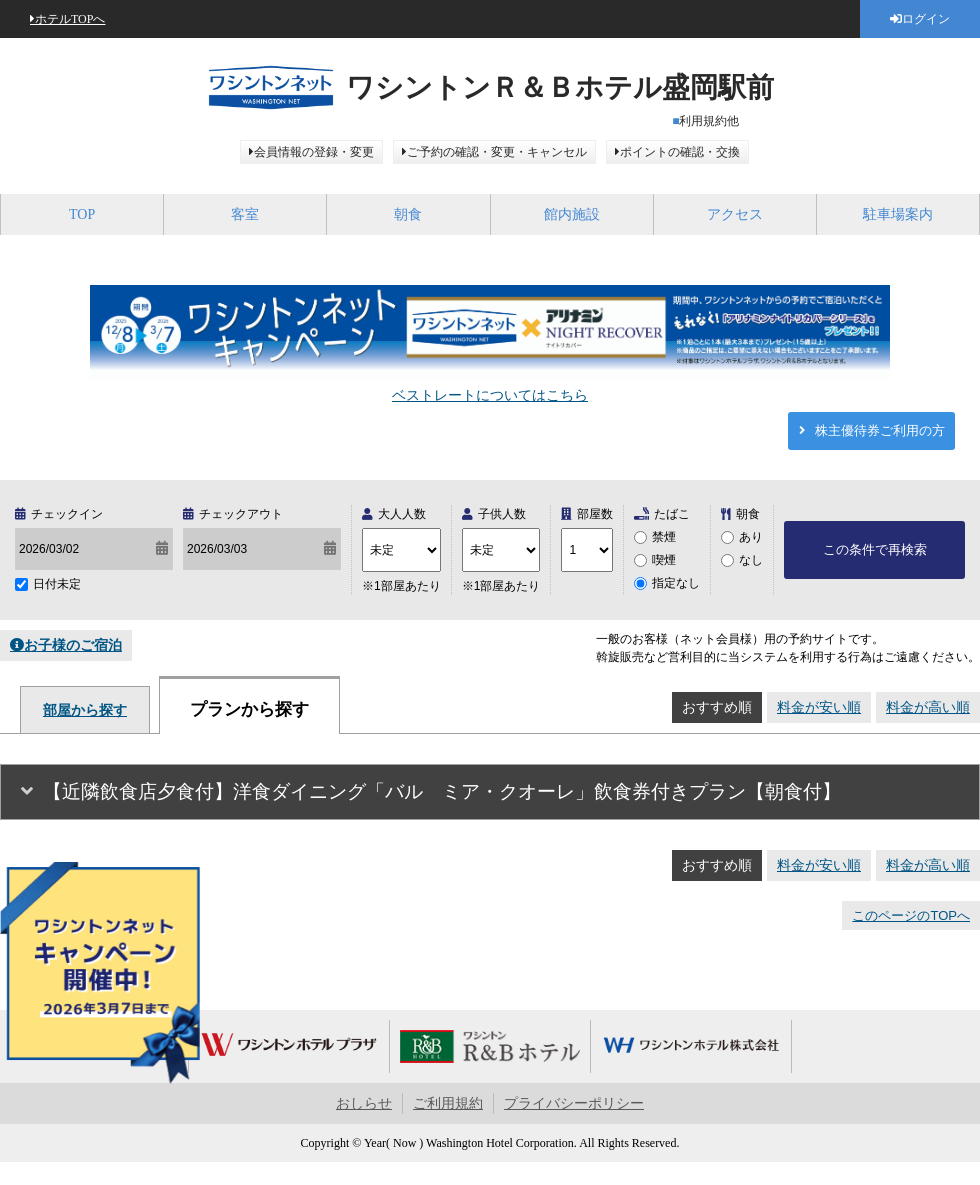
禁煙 (664, 537)
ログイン (926, 19)
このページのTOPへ (911, 915)
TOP (82, 214)
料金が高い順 (928, 707)
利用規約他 (709, 121)
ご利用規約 (448, 1103)
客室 (245, 214)
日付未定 (57, 584)
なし (751, 560)
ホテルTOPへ (70, 19)
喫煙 (664, 560)
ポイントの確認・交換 (680, 152)
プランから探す (249, 709)
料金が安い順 (819, 707)
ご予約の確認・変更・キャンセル (497, 152)
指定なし (676, 583)
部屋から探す (85, 710)
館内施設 (572, 214)
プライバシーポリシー (574, 1103)
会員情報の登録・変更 (314, 152)
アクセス (735, 214)
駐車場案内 (898, 214)
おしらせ (364, 1103)
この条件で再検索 (875, 549)
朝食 (408, 214)
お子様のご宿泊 (73, 645)
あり (751, 537)
